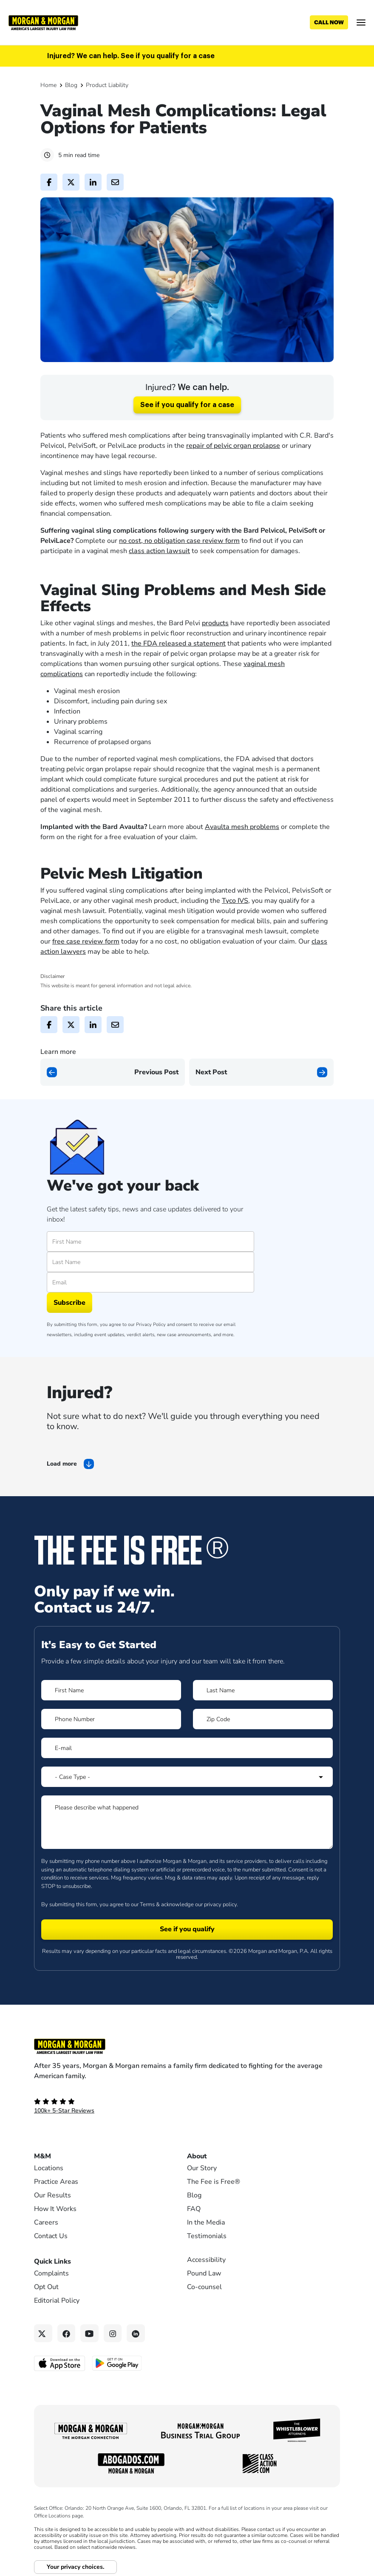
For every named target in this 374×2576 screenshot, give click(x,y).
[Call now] (329, 22)
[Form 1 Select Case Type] (187, 1777)
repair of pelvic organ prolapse (233, 445)
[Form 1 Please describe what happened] (187, 1822)
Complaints (51, 2273)
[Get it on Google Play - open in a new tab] (117, 2363)
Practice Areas (56, 2181)
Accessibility (206, 2259)
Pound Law (204, 2273)
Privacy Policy (151, 1324)
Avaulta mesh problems (242, 827)
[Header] (43, 22)
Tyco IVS (235, 900)
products (215, 623)
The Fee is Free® (213, 2181)
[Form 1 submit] (187, 1929)
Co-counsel (204, 2287)
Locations (48, 2168)
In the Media (206, 2222)
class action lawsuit (159, 551)
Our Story (202, 2168)
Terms (147, 1904)
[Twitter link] (43, 2333)
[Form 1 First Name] (111, 1690)
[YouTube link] (89, 2333)
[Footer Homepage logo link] (187, 2046)
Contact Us (51, 2236)
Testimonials (207, 2236)
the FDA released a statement (178, 643)
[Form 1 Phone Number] (111, 1719)
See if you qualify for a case (187, 405)
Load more (62, 1464)
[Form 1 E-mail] (187, 1748)
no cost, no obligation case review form (179, 540)
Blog (71, 85)
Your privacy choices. (75, 2567)
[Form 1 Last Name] (263, 1690)
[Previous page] (112, 1072)
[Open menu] (361, 22)
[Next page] (261, 1072)
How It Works (55, 2208)
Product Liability (107, 85)
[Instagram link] (113, 2333)
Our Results (52, 2195)
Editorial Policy (56, 2300)
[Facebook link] (66, 2333)
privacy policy (220, 1904)
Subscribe (69, 1302)
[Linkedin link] (136, 2333)
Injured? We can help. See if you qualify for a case (131, 56)
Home (48, 85)
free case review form (85, 941)
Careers (46, 2222)
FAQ (194, 2208)
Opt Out (46, 2287)
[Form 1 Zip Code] (263, 1719)
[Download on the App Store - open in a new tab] (60, 2363)
